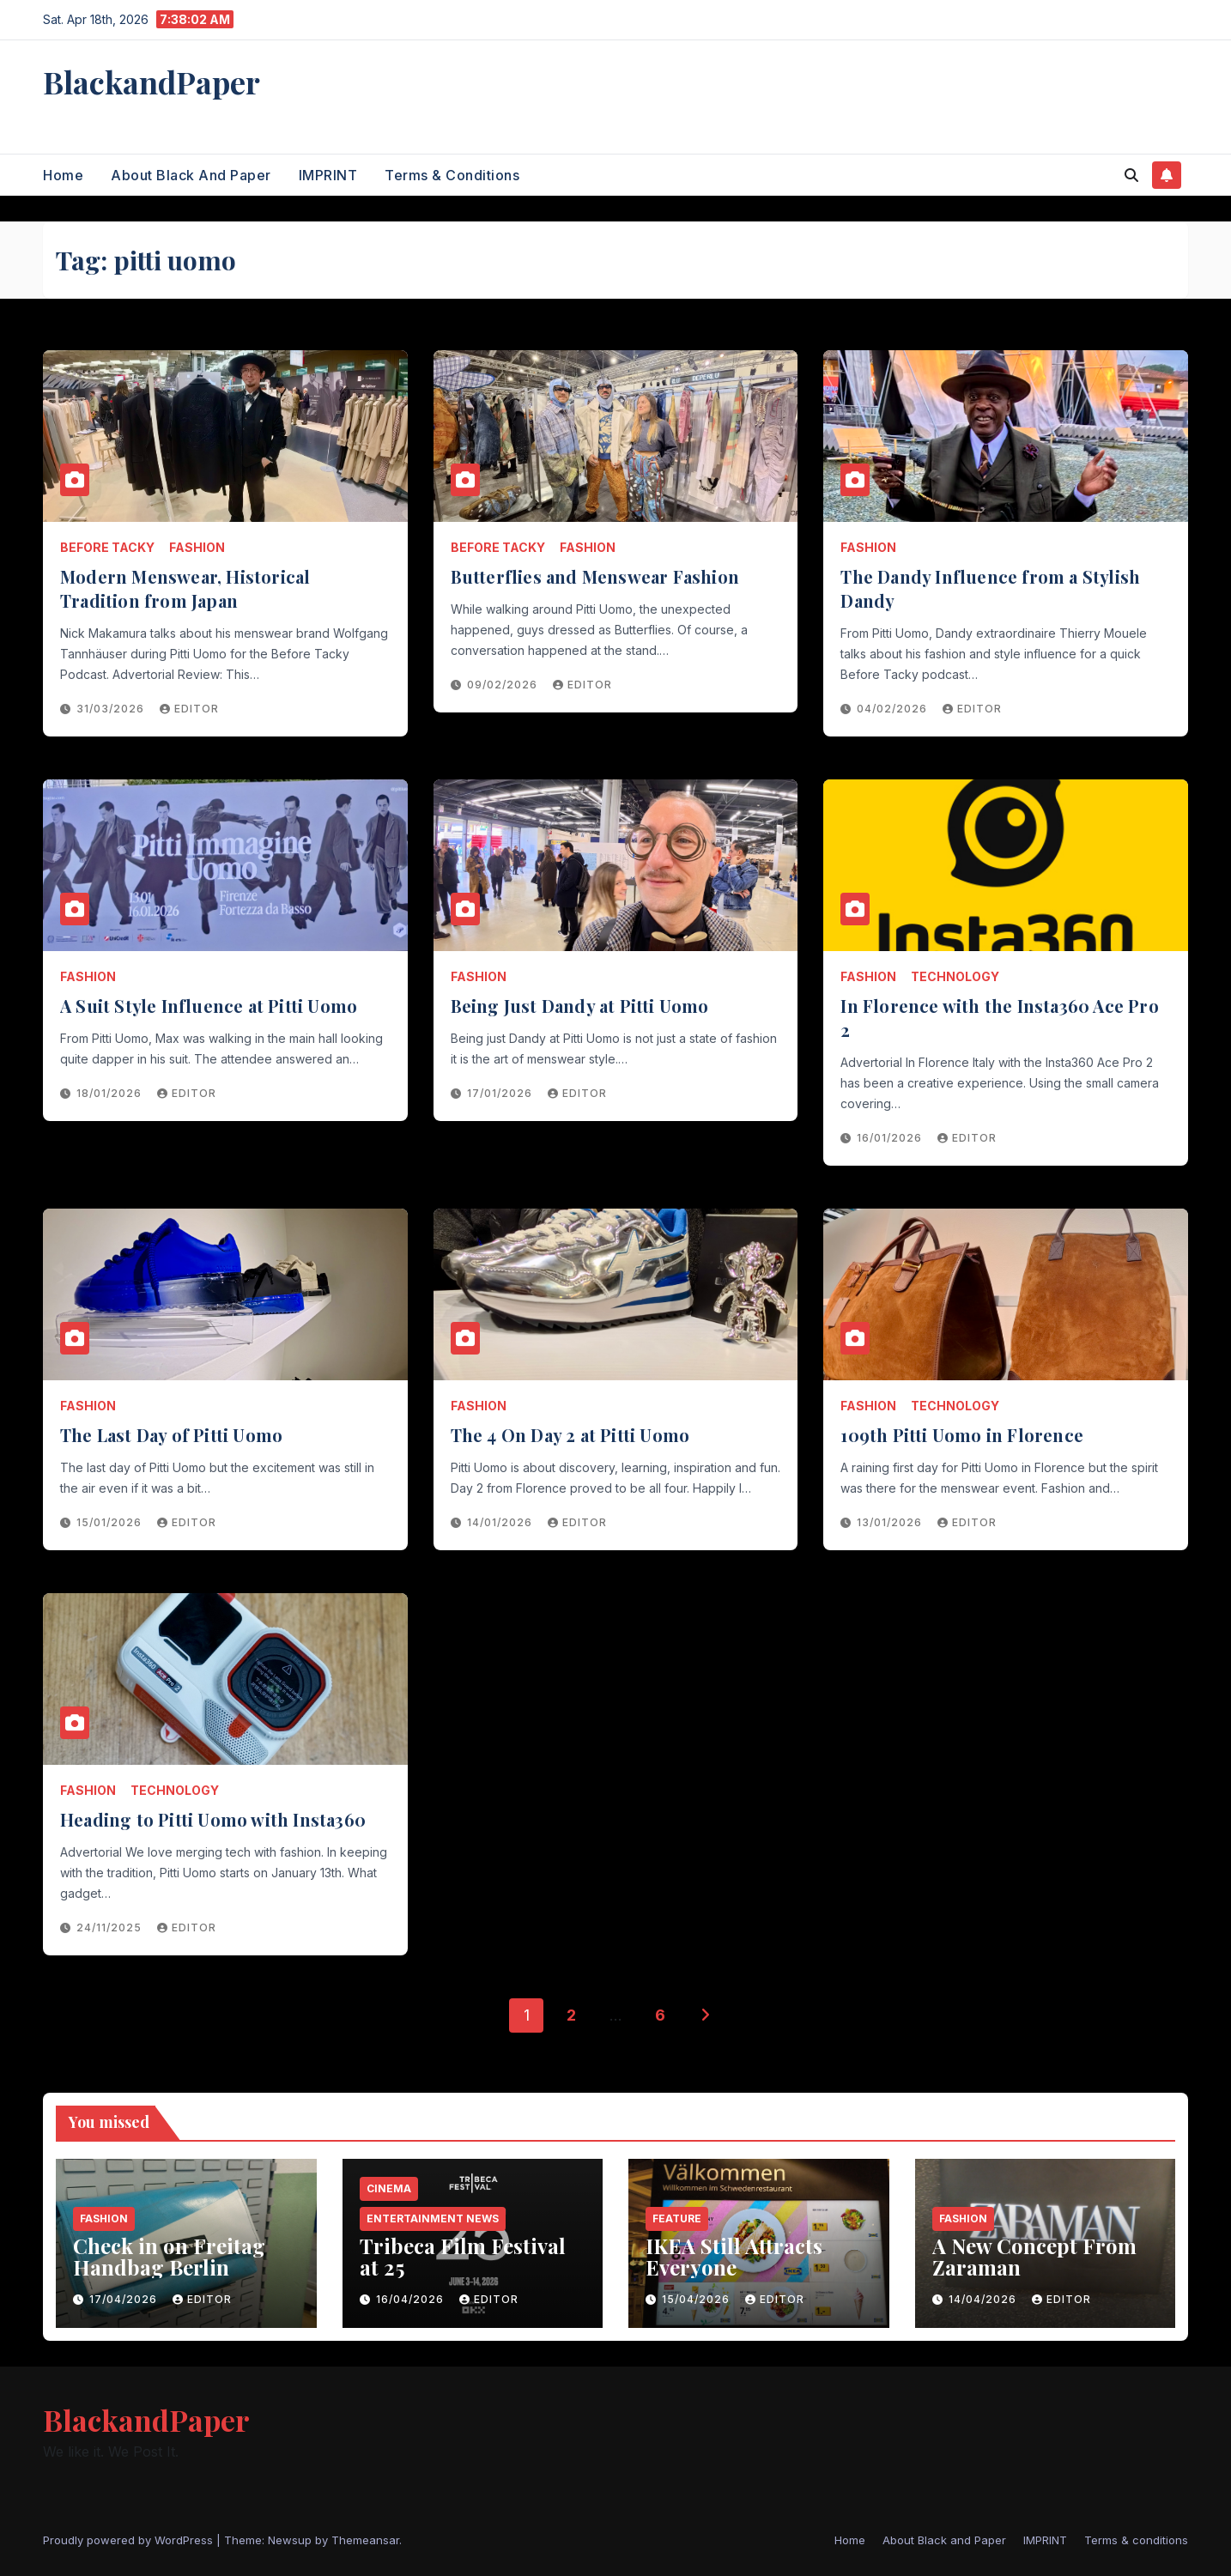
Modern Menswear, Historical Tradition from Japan (185, 588)
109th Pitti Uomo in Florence (961, 1434)
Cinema (389, 2188)
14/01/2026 (501, 1522)
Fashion (197, 547)
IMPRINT (328, 175)
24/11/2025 (110, 1927)
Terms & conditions (452, 175)
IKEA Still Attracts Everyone (734, 2256)
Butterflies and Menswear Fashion (595, 576)
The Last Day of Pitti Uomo (171, 1434)
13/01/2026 (891, 1522)
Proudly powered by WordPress (129, 2540)
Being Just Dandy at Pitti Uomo (580, 1005)
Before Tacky (107, 547)
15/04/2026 (697, 2299)
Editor (189, 708)
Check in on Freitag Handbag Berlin (169, 2256)
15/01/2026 (110, 1522)
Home (63, 175)
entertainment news (433, 2218)
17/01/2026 (501, 1093)
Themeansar (365, 2540)
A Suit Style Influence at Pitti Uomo (208, 1005)
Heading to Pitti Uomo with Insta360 (213, 1819)
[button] (1131, 175)
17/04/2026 (125, 2299)
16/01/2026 (891, 1137)
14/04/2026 (984, 2299)
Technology (955, 976)
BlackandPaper (151, 81)
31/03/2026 (112, 708)
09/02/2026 (504, 684)
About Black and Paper (191, 175)
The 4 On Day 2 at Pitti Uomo (570, 1434)
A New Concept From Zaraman (1034, 2256)
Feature (676, 2218)
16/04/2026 (411, 2299)
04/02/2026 (894, 708)
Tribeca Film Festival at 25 (463, 2256)
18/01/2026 (110, 1093)
